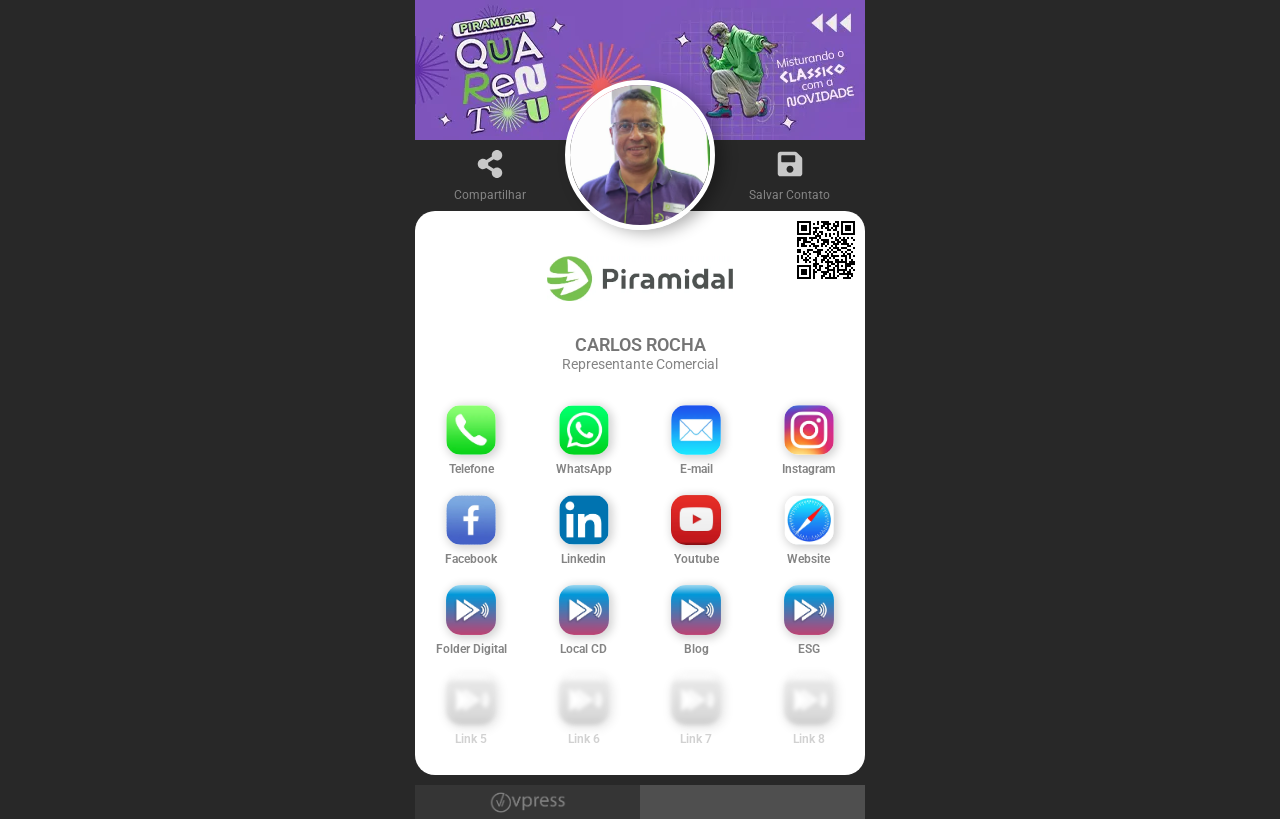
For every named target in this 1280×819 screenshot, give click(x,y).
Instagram (808, 469)
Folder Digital (471, 649)
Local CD (583, 649)
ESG (809, 649)
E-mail (696, 469)
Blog (696, 649)
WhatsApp (584, 469)
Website (808, 559)
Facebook (471, 559)
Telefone (471, 469)
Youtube (696, 559)
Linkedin (583, 559)
